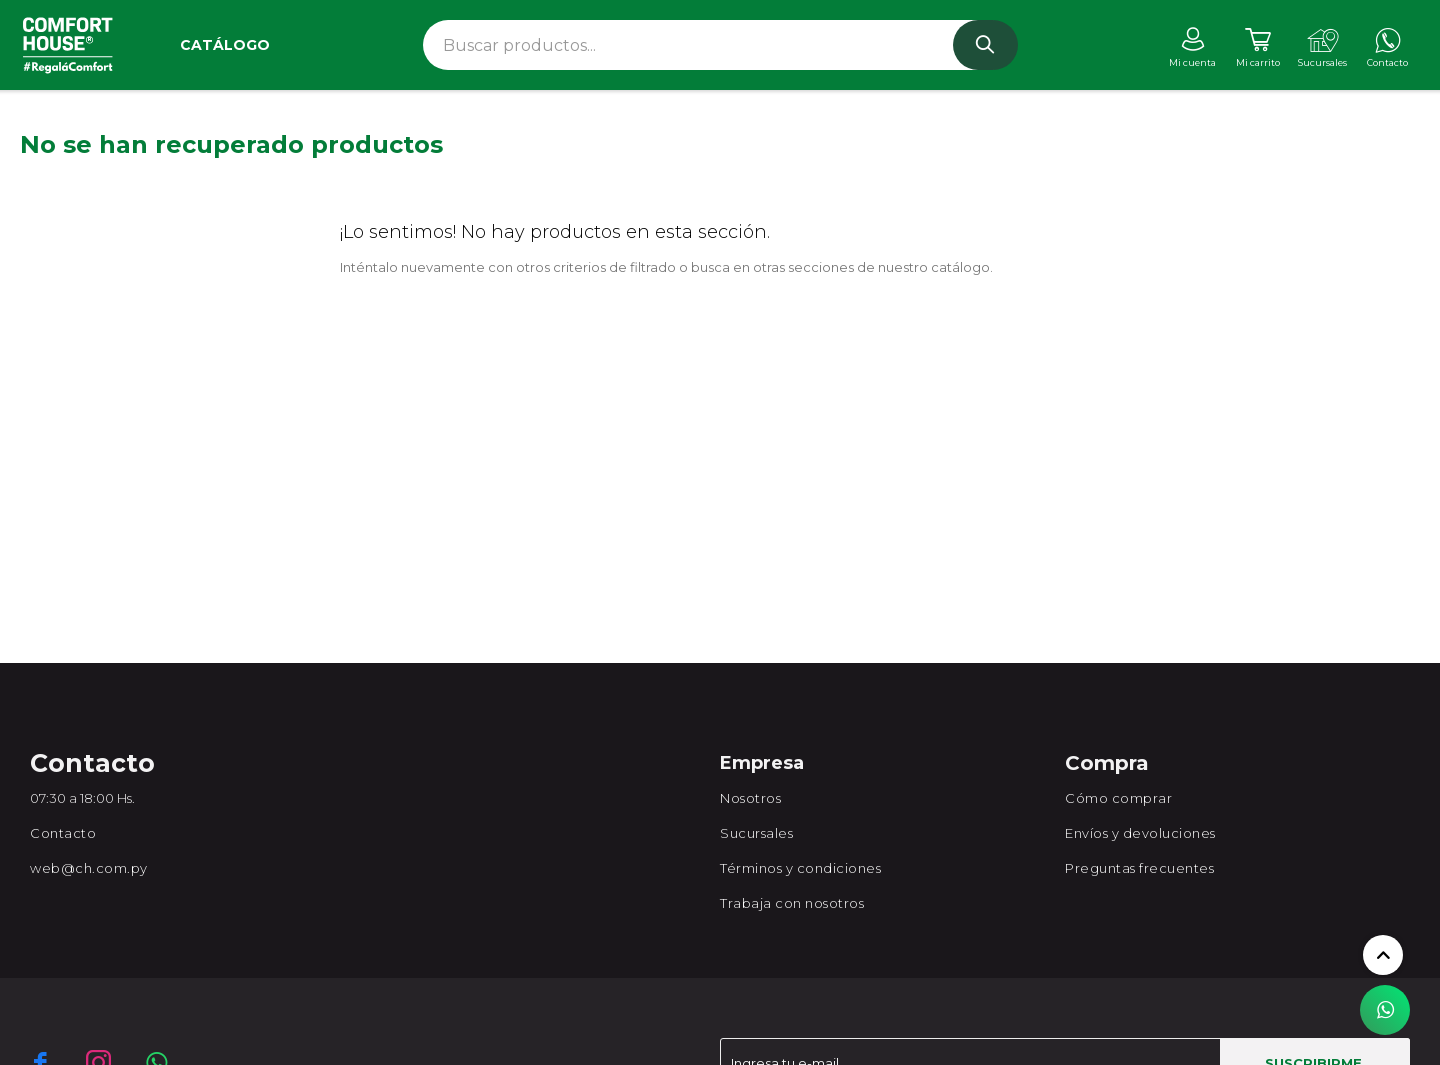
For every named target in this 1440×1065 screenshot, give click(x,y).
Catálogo (225, 45)
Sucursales (756, 833)
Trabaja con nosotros (792, 903)
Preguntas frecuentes (1139, 868)
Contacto (63, 833)
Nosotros (750, 798)
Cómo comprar (1118, 798)
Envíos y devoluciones (1140, 833)
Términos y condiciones (800, 868)
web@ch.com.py (89, 868)
